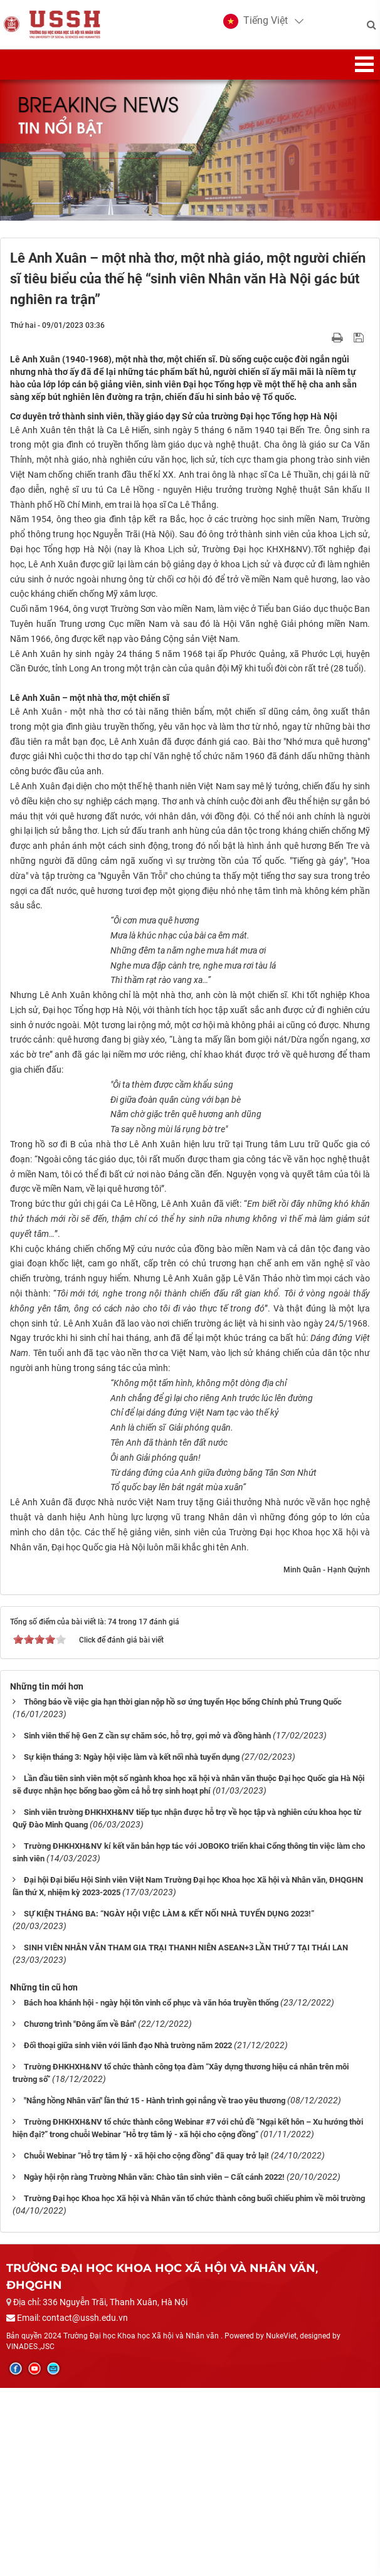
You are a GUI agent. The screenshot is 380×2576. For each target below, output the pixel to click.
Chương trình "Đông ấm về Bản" (80, 2212)
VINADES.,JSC (30, 2535)
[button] (253, 25)
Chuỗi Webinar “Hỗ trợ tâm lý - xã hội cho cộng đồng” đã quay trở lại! (146, 2343)
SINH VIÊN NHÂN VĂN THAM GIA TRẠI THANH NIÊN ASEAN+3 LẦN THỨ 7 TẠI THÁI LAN (186, 2136)
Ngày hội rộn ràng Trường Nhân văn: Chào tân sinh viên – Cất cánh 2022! (154, 2365)
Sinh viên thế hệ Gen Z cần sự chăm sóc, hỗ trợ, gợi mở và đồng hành (147, 1924)
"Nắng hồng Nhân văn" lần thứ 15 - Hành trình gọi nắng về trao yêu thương (154, 2289)
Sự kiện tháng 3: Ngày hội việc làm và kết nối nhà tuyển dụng (132, 1945)
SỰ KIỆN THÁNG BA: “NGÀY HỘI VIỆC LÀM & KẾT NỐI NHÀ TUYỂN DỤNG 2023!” (169, 2102)
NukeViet (281, 2524)
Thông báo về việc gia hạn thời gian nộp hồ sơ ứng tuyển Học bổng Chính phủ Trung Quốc (183, 1890)
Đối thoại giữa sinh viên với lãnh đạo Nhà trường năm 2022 (128, 2234)
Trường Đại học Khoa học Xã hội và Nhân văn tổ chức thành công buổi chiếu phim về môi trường (194, 2386)
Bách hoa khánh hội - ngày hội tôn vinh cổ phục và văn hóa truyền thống (151, 2191)
